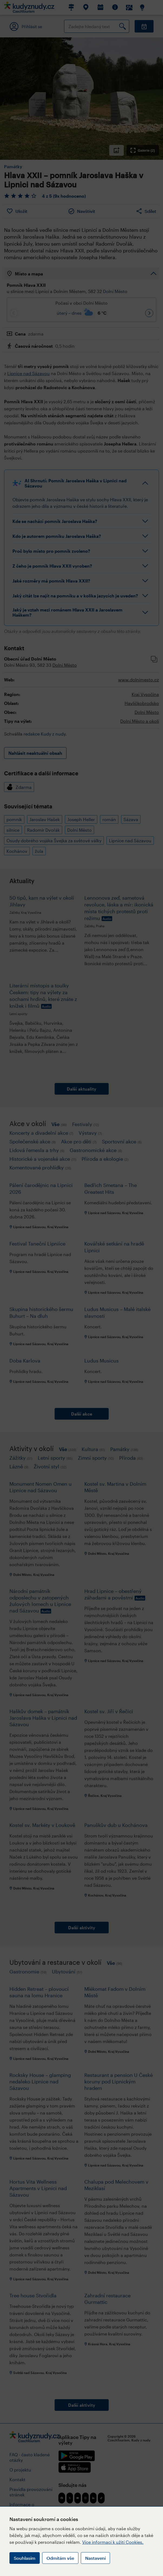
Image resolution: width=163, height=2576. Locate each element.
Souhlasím (24, 2558)
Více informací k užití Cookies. (113, 2542)
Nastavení (95, 2558)
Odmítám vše (60, 2558)
